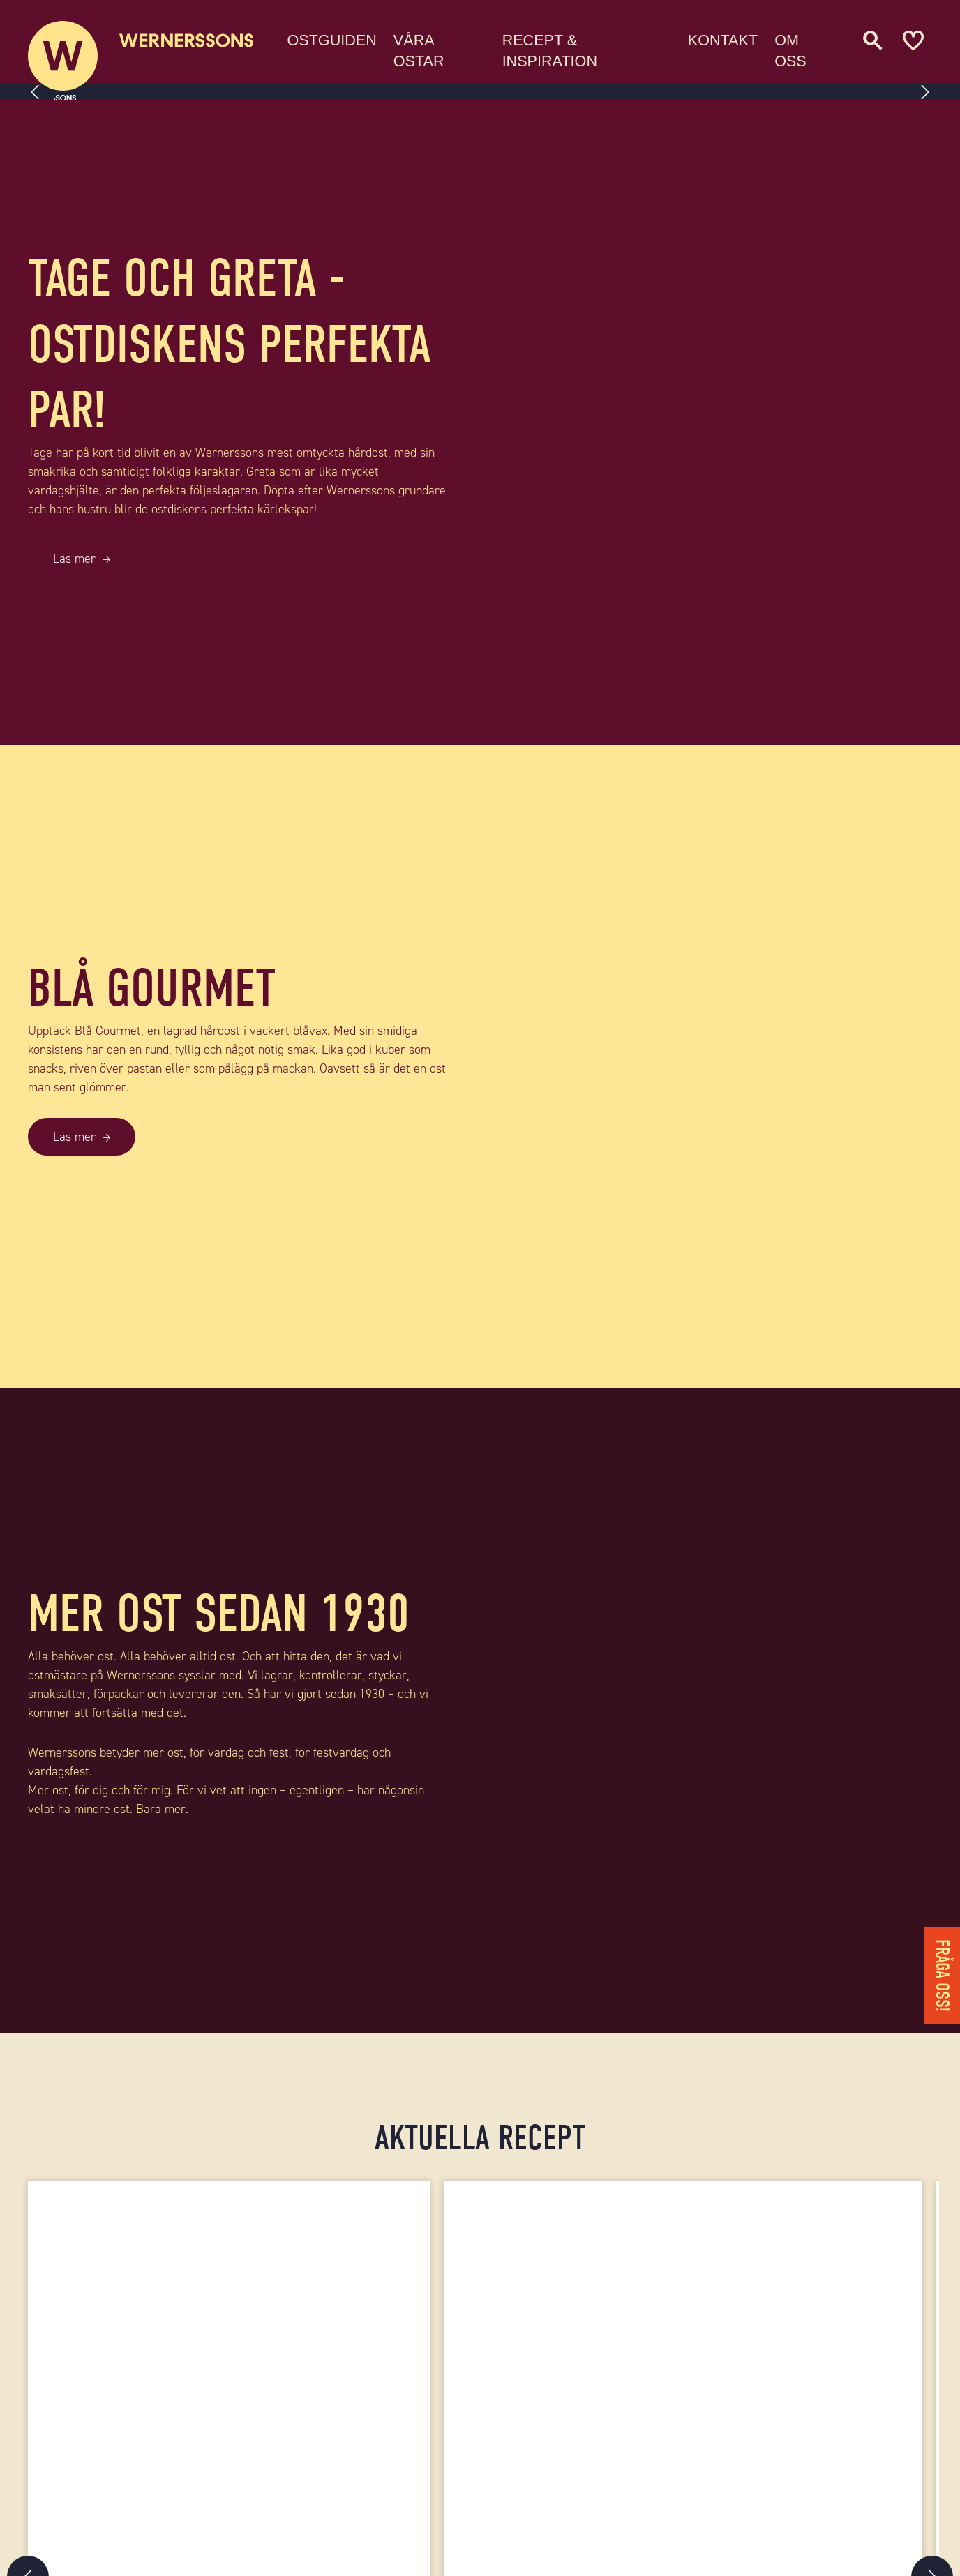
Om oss (798, 48)
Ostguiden (352, 38)
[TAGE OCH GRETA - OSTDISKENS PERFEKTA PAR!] (720, 422)
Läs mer (74, 558)
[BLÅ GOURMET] (720, 1067)
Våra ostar (439, 48)
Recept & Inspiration (565, 48)
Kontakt (730, 38)
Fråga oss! (942, 1975)
